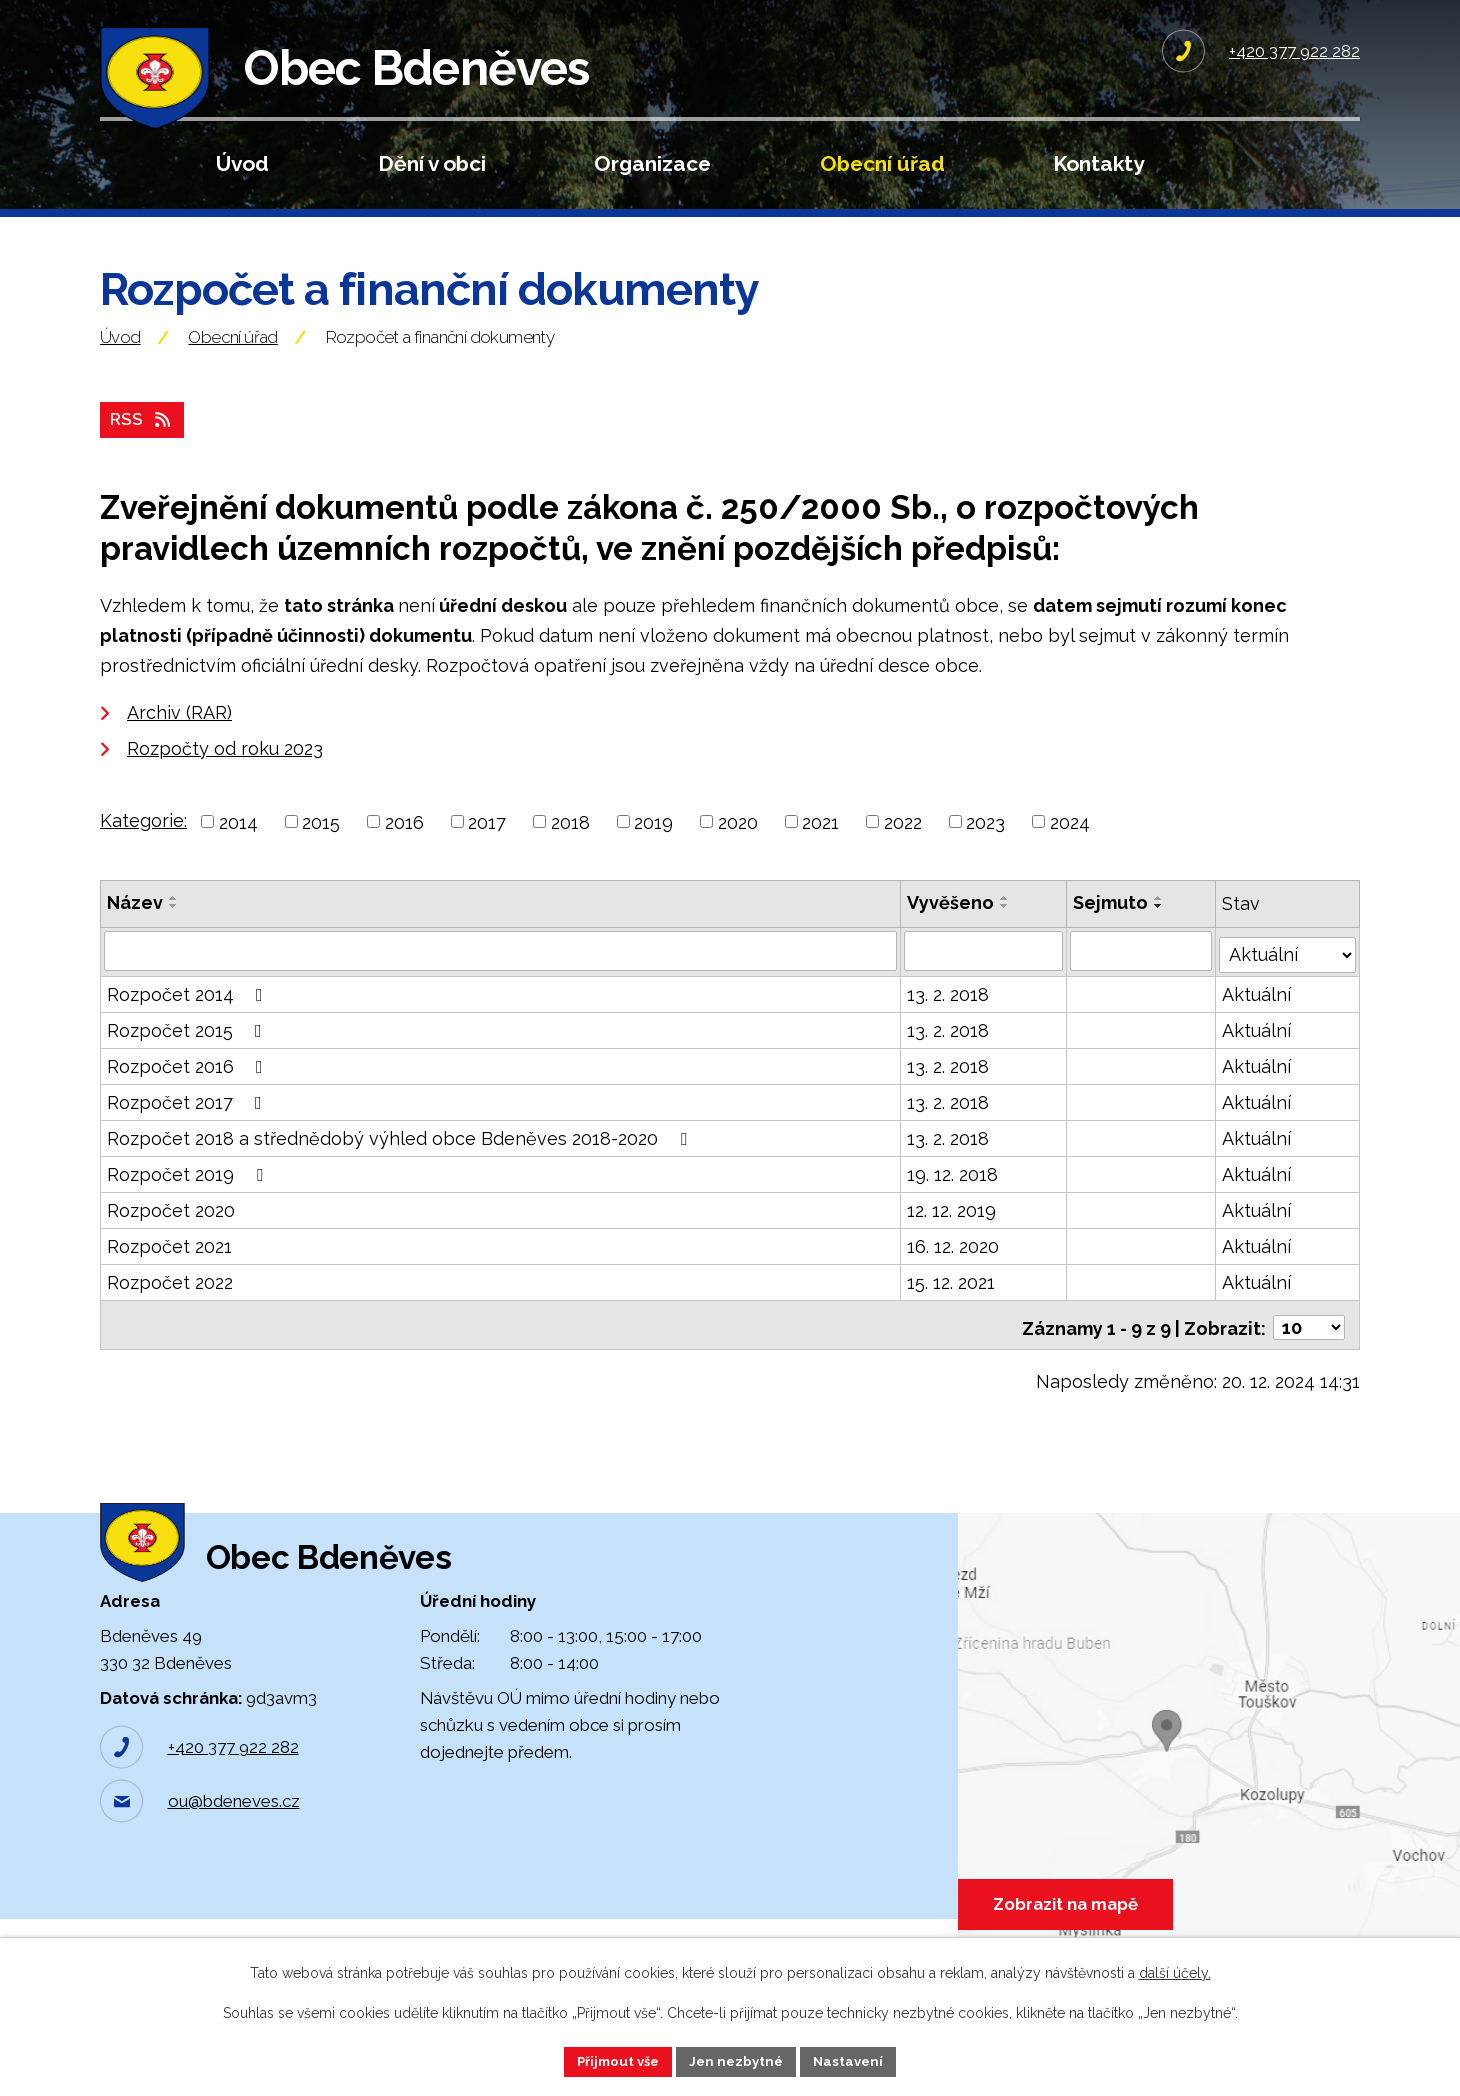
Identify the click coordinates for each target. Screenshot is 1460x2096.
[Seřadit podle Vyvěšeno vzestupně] (1006, 933)
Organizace (652, 163)
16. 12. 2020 (954, 1277)
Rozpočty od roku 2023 (225, 782)
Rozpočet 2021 (169, 1277)
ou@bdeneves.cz (234, 1852)
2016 (404, 856)
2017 (487, 856)
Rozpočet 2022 (170, 1313)
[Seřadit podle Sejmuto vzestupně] (1160, 933)
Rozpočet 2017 (188, 1133)
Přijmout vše (613, 2060)
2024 (1070, 856)
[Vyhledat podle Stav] (1288, 983)
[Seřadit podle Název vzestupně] (174, 933)
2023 (985, 856)
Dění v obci (432, 163)
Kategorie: (143, 854)
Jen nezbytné (738, 2060)
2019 (653, 856)
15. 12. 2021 (952, 1313)
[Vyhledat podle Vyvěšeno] (984, 985)
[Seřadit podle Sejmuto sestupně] (1160, 941)
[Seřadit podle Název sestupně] (174, 941)
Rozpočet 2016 (189, 1097)
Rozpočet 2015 (188, 1061)
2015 (321, 856)
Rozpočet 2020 (171, 1241)
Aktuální (1257, 1025)
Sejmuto (1111, 937)
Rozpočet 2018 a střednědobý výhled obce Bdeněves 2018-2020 (401, 1169)
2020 (738, 856)
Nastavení (855, 2060)
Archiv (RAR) (179, 746)
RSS (143, 453)
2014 (238, 856)
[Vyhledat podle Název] (501, 985)
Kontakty (1098, 163)
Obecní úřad (882, 163)
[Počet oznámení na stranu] (1309, 1353)
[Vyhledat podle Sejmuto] (1142, 985)
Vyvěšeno (951, 937)
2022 (903, 856)
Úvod (242, 163)
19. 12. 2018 (953, 1205)
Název (135, 937)
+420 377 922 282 (233, 1798)
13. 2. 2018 (949, 1025)
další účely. (1175, 1971)
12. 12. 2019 (952, 1241)
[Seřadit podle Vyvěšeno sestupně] (1006, 941)
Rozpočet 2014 (189, 1025)
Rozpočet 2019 (189, 1205)
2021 (820, 856)
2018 (570, 856)
